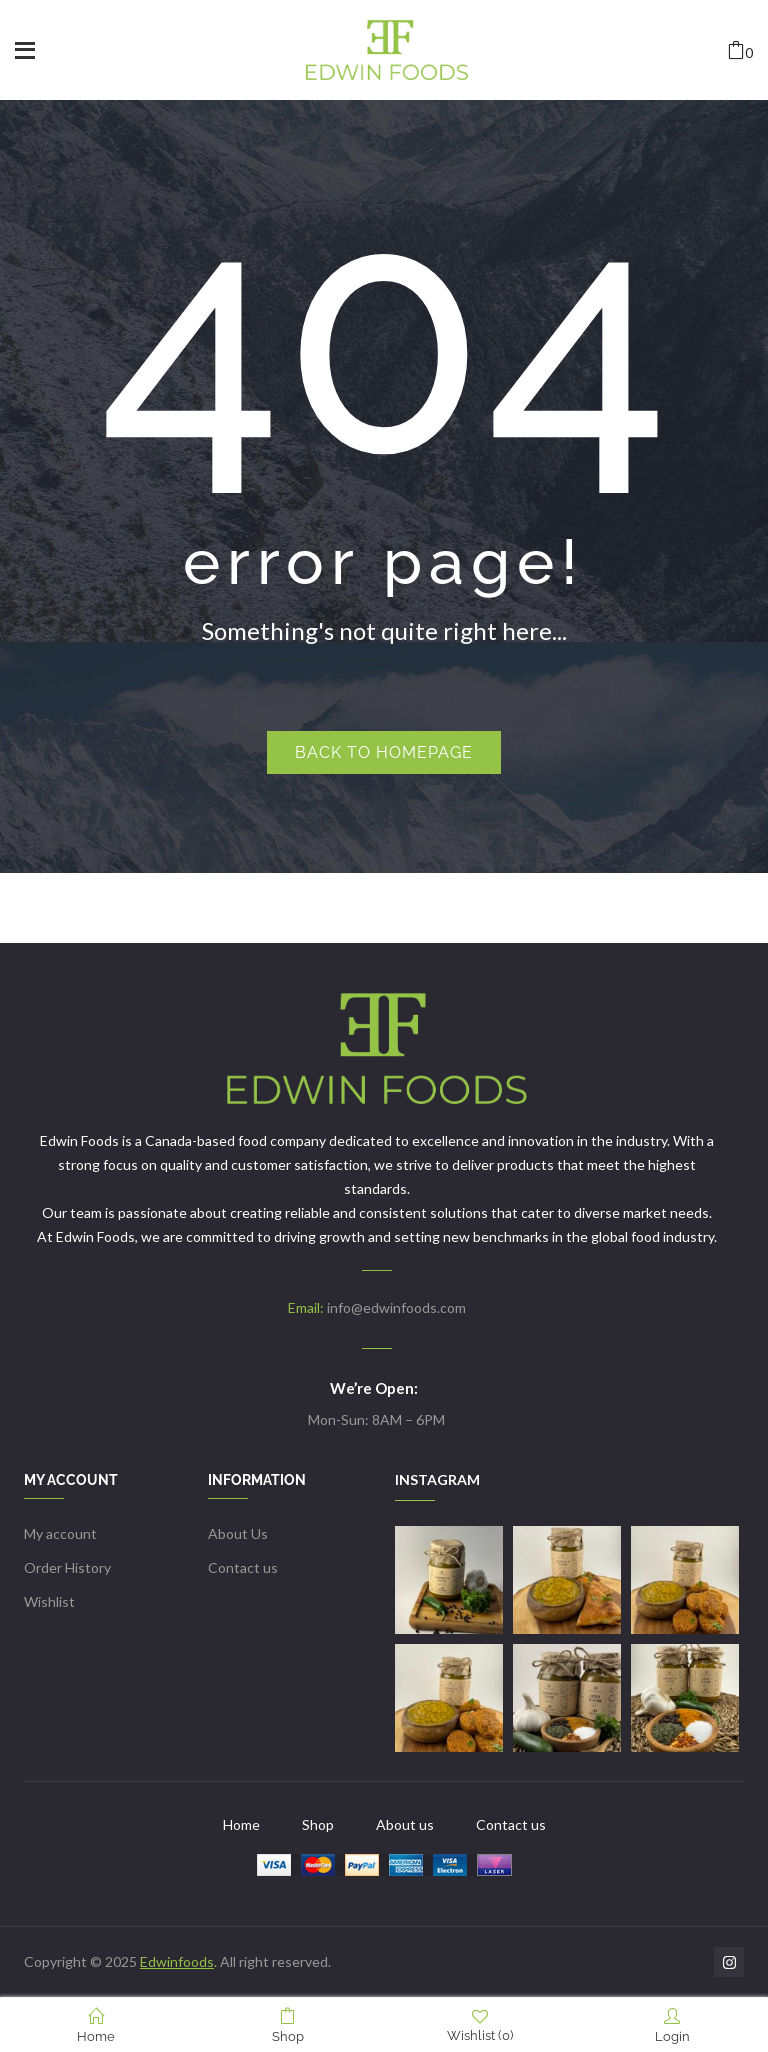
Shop (288, 2026)
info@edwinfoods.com (396, 1307)
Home (96, 2026)
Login (672, 2026)
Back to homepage (384, 752)
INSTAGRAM (437, 1479)
